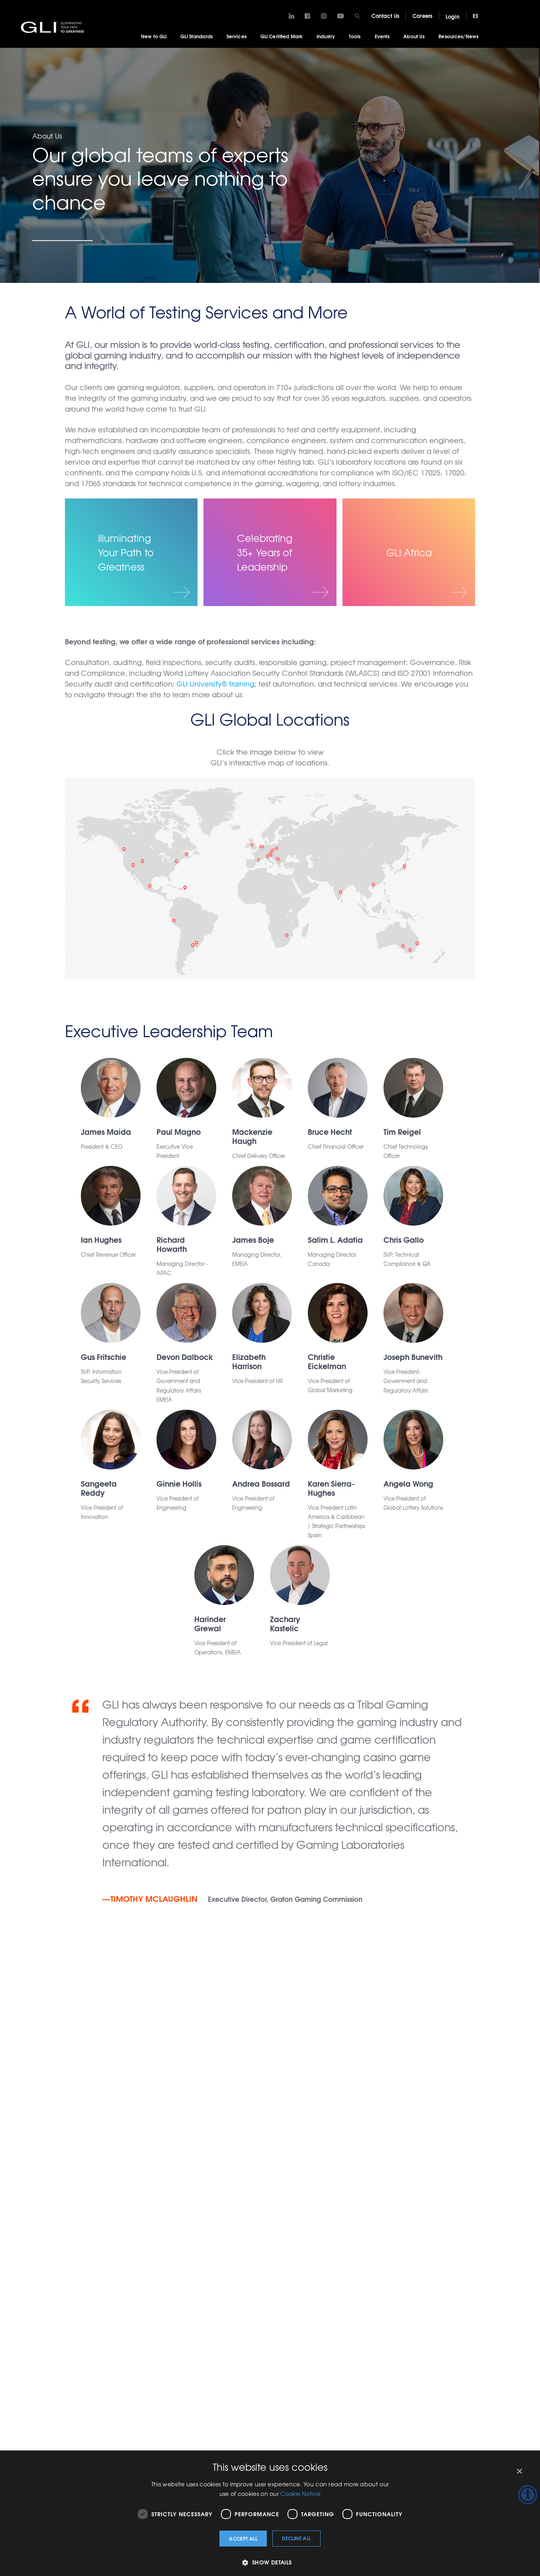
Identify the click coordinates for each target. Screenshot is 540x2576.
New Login (117, 2207)
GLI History (470, 2279)
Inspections (168, 2317)
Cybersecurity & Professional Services (174, 2352)
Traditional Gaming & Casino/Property (127, 2301)
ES (475, 16)
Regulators (231, 2293)
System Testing (125, 2279)
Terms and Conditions (484, 2342)
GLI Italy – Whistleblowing (476, 2325)
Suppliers (229, 2307)
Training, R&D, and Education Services (172, 2273)
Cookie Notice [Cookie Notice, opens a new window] (300, 2494)
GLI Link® (310, 2279)
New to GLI (153, 36)
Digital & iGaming (165, 2378)
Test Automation (174, 2331)
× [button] (519, 2471)
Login (453, 16)
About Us (414, 36)
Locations (469, 2265)
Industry (326, 36)
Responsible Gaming (169, 2299)
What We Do (122, 2265)
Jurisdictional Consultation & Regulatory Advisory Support (125, 2338)
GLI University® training (215, 683)
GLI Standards (196, 36)
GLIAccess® (313, 2265)
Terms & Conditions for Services (171, 2405)
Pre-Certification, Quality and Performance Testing (123, 2407)
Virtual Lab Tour (476, 2307)
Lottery (226, 2265)
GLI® (54, 27)
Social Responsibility (482, 2293)
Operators (230, 2279)
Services (237, 36)
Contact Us (385, 16)
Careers (422, 16)
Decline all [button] (296, 2538)
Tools (355, 36)
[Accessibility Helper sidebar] (527, 2494)
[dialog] (270, 2513)
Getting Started (400, 2246)
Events (382, 36)
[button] (270, 2562)
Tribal (224, 2321)
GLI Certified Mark (281, 36)
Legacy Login (161, 2207)
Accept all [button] (243, 2538)
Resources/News (458, 36)
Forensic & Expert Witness (125, 2372)
